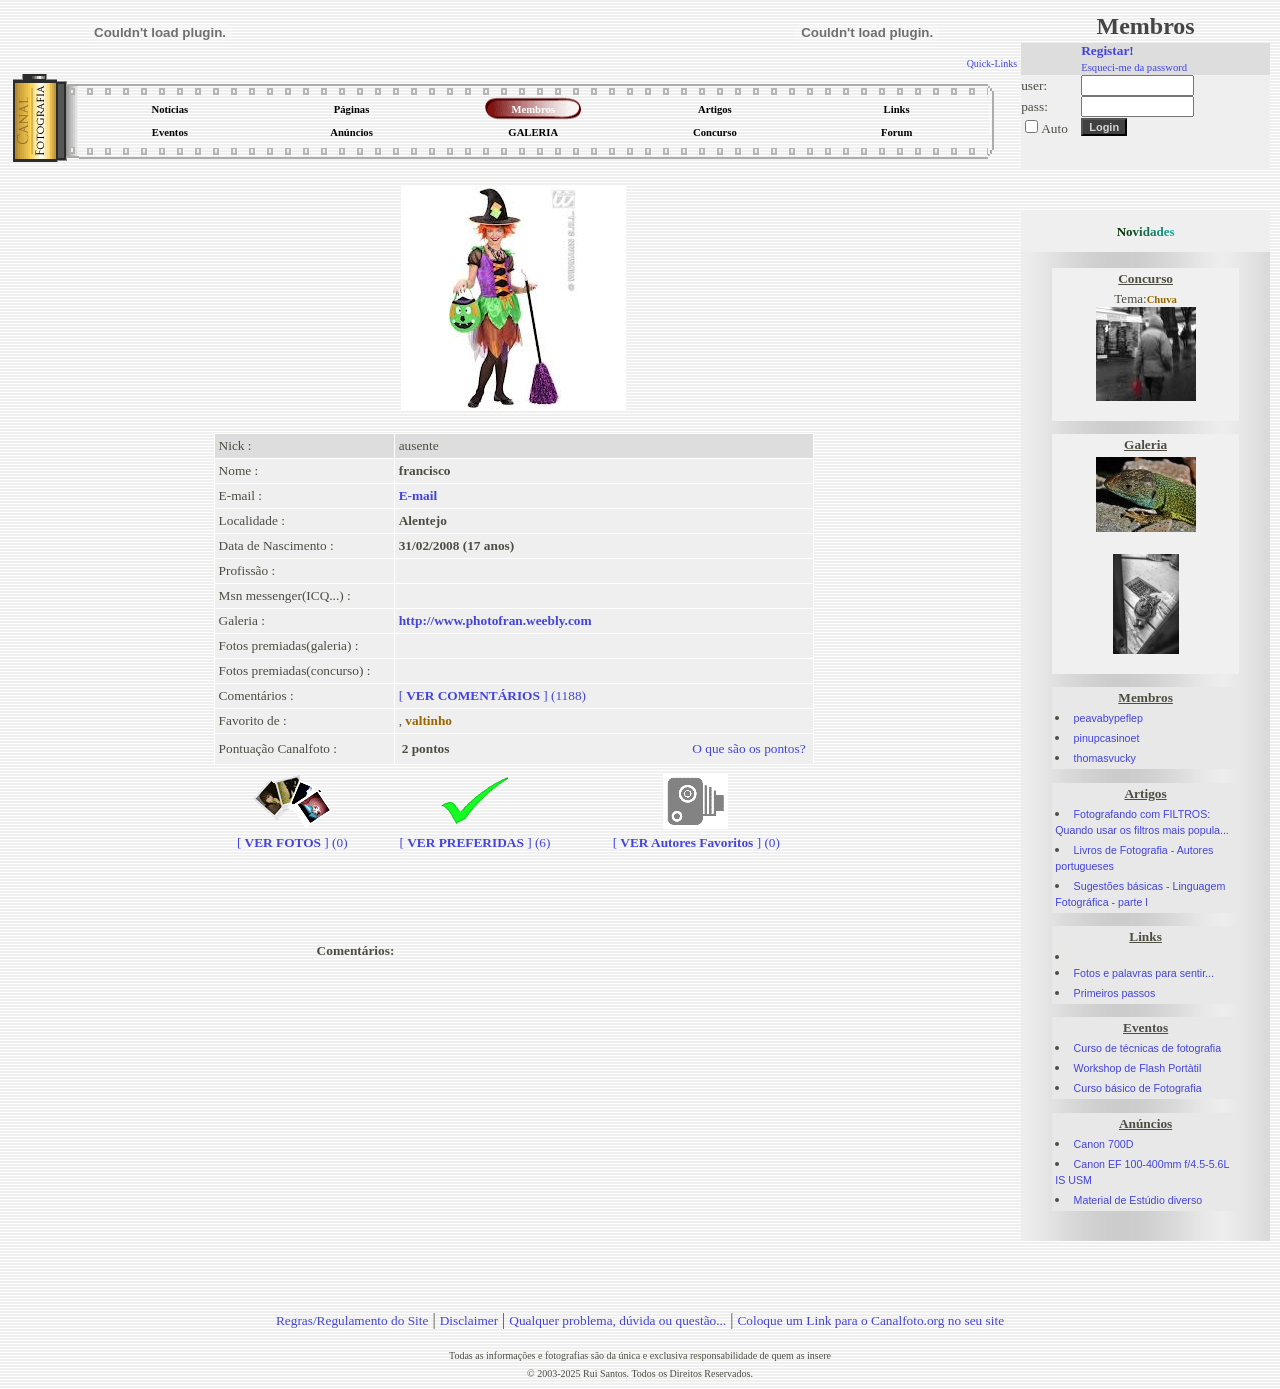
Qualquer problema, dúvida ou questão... (617, 1320)
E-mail (418, 495)
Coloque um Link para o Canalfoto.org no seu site (870, 1320)
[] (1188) (492, 695)
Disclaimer (469, 1320)
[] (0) (292, 834)
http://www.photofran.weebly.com (495, 620)
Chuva (1162, 299)
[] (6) (475, 834)
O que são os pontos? (748, 748)
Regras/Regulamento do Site (352, 1320)
